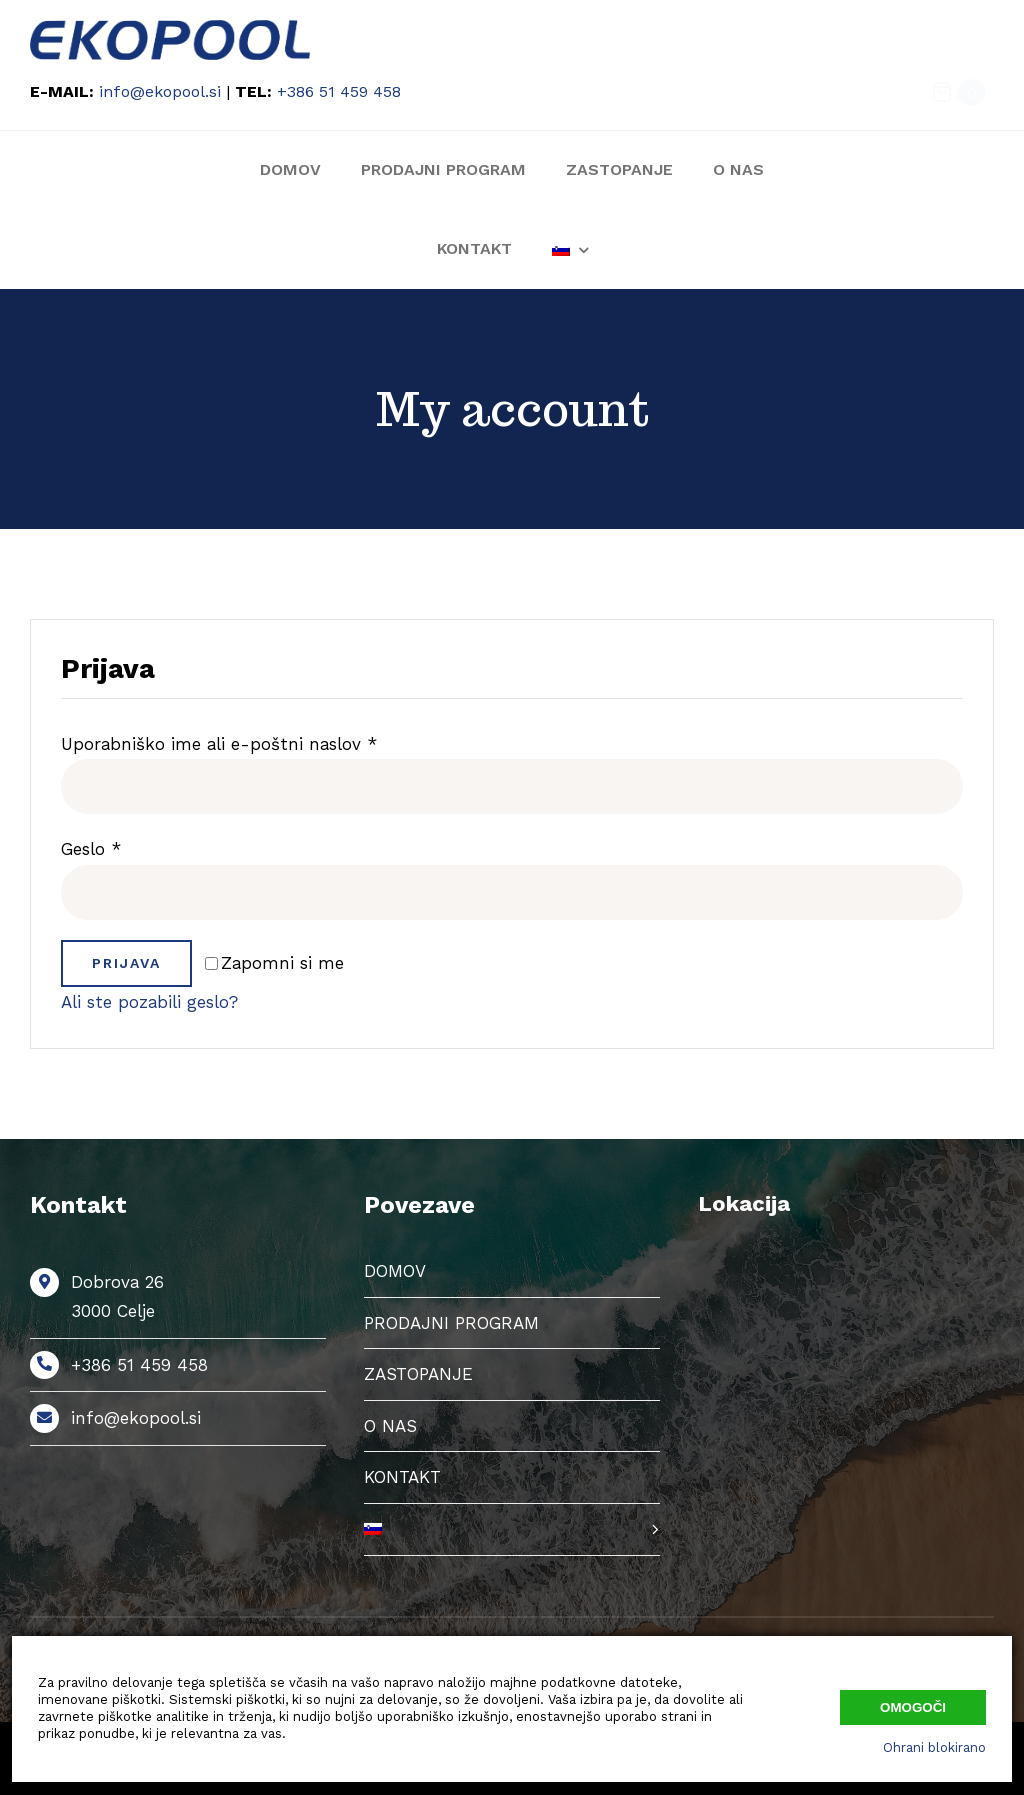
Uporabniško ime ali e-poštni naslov (219, 744)
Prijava (126, 963)
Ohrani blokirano (934, 1747)
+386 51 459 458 (339, 91)
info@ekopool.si (160, 91)
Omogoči (913, 1707)
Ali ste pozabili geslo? (149, 1002)
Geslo (91, 849)
